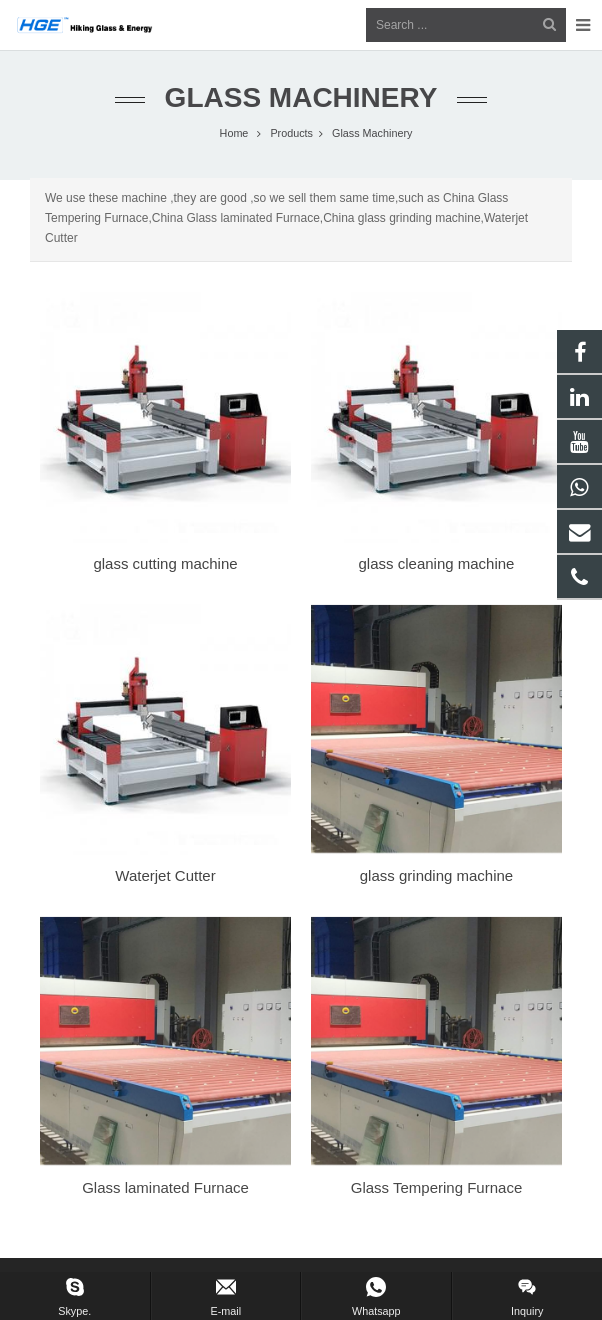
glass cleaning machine (437, 563)
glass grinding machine (436, 875)
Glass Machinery (301, 97)
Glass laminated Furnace (165, 1187)
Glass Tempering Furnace (436, 1187)
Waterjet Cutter (165, 875)
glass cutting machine (165, 563)
